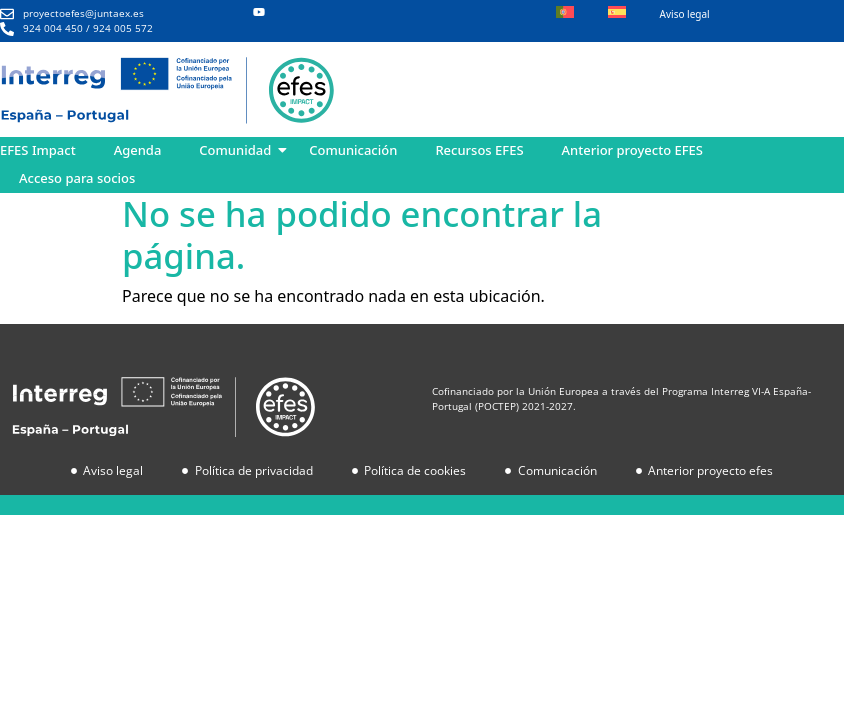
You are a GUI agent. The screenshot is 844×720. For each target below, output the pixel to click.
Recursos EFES (479, 150)
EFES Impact (38, 150)
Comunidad (235, 150)
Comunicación (353, 150)
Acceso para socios (77, 178)
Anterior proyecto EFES (632, 150)
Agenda (138, 150)
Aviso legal (685, 14)
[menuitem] (565, 14)
